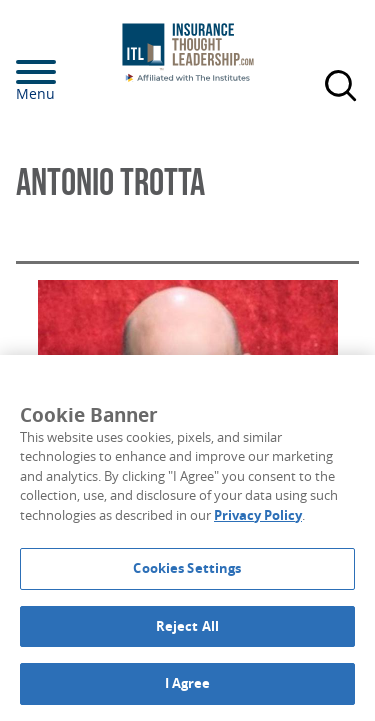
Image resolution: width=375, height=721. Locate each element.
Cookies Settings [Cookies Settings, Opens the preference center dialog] (187, 568)
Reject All (187, 626)
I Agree (188, 683)
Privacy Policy (258, 515)
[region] (187, 538)
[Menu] (66, 72)
